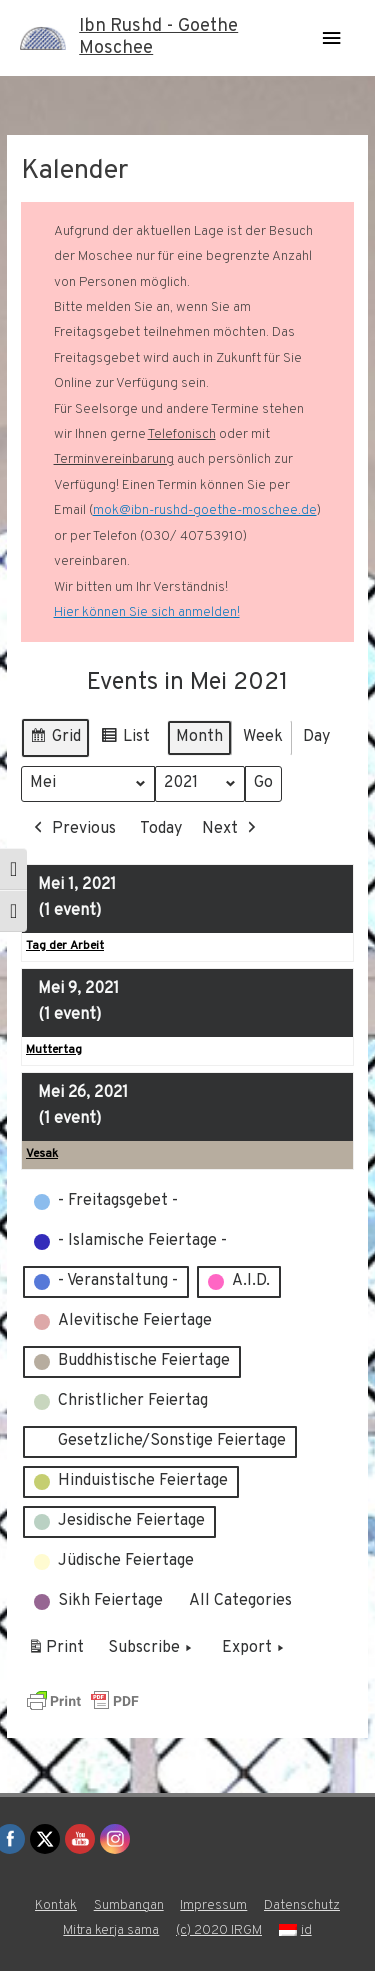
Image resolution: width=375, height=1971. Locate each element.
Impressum (213, 1905)
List (125, 740)
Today (161, 829)
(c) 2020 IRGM (219, 1930)
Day (316, 737)
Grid (55, 740)
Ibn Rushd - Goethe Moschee (158, 37)
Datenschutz (302, 1905)
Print (55, 1653)
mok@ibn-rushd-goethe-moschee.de (205, 510)
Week (263, 737)
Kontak (56, 1905)
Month (199, 737)
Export (255, 1650)
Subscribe (152, 1650)
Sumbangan (129, 1905)
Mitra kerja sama (111, 1930)
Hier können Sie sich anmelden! (147, 612)
